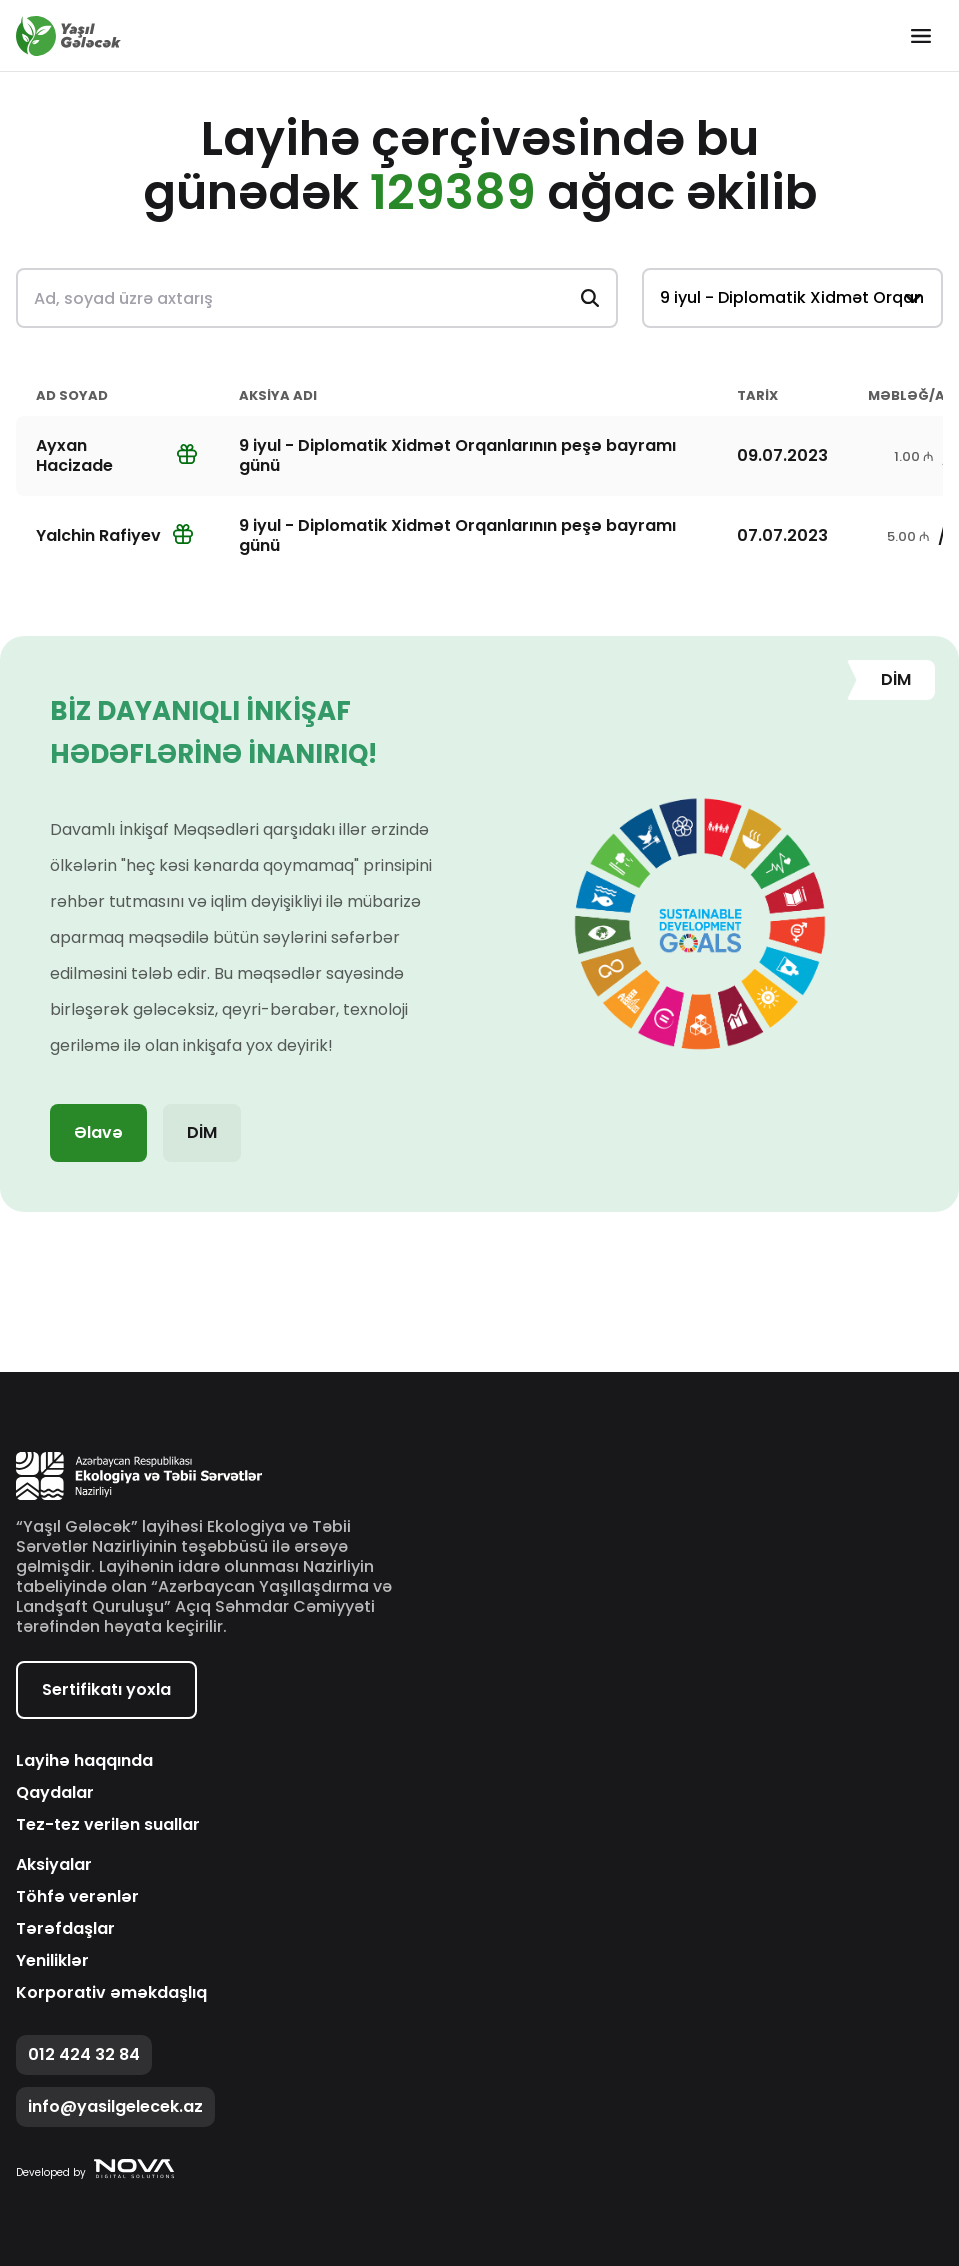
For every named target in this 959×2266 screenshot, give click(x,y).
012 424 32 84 (84, 2054)
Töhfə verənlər (77, 1897)
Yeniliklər (52, 1961)
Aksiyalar (54, 1865)
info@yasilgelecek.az (115, 2106)
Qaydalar (55, 1793)
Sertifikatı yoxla (106, 1689)
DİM (202, 1132)
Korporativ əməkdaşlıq (111, 1993)
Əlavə (98, 1132)
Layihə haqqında (84, 1761)
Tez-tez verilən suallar (108, 1825)
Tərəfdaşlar (65, 1929)
